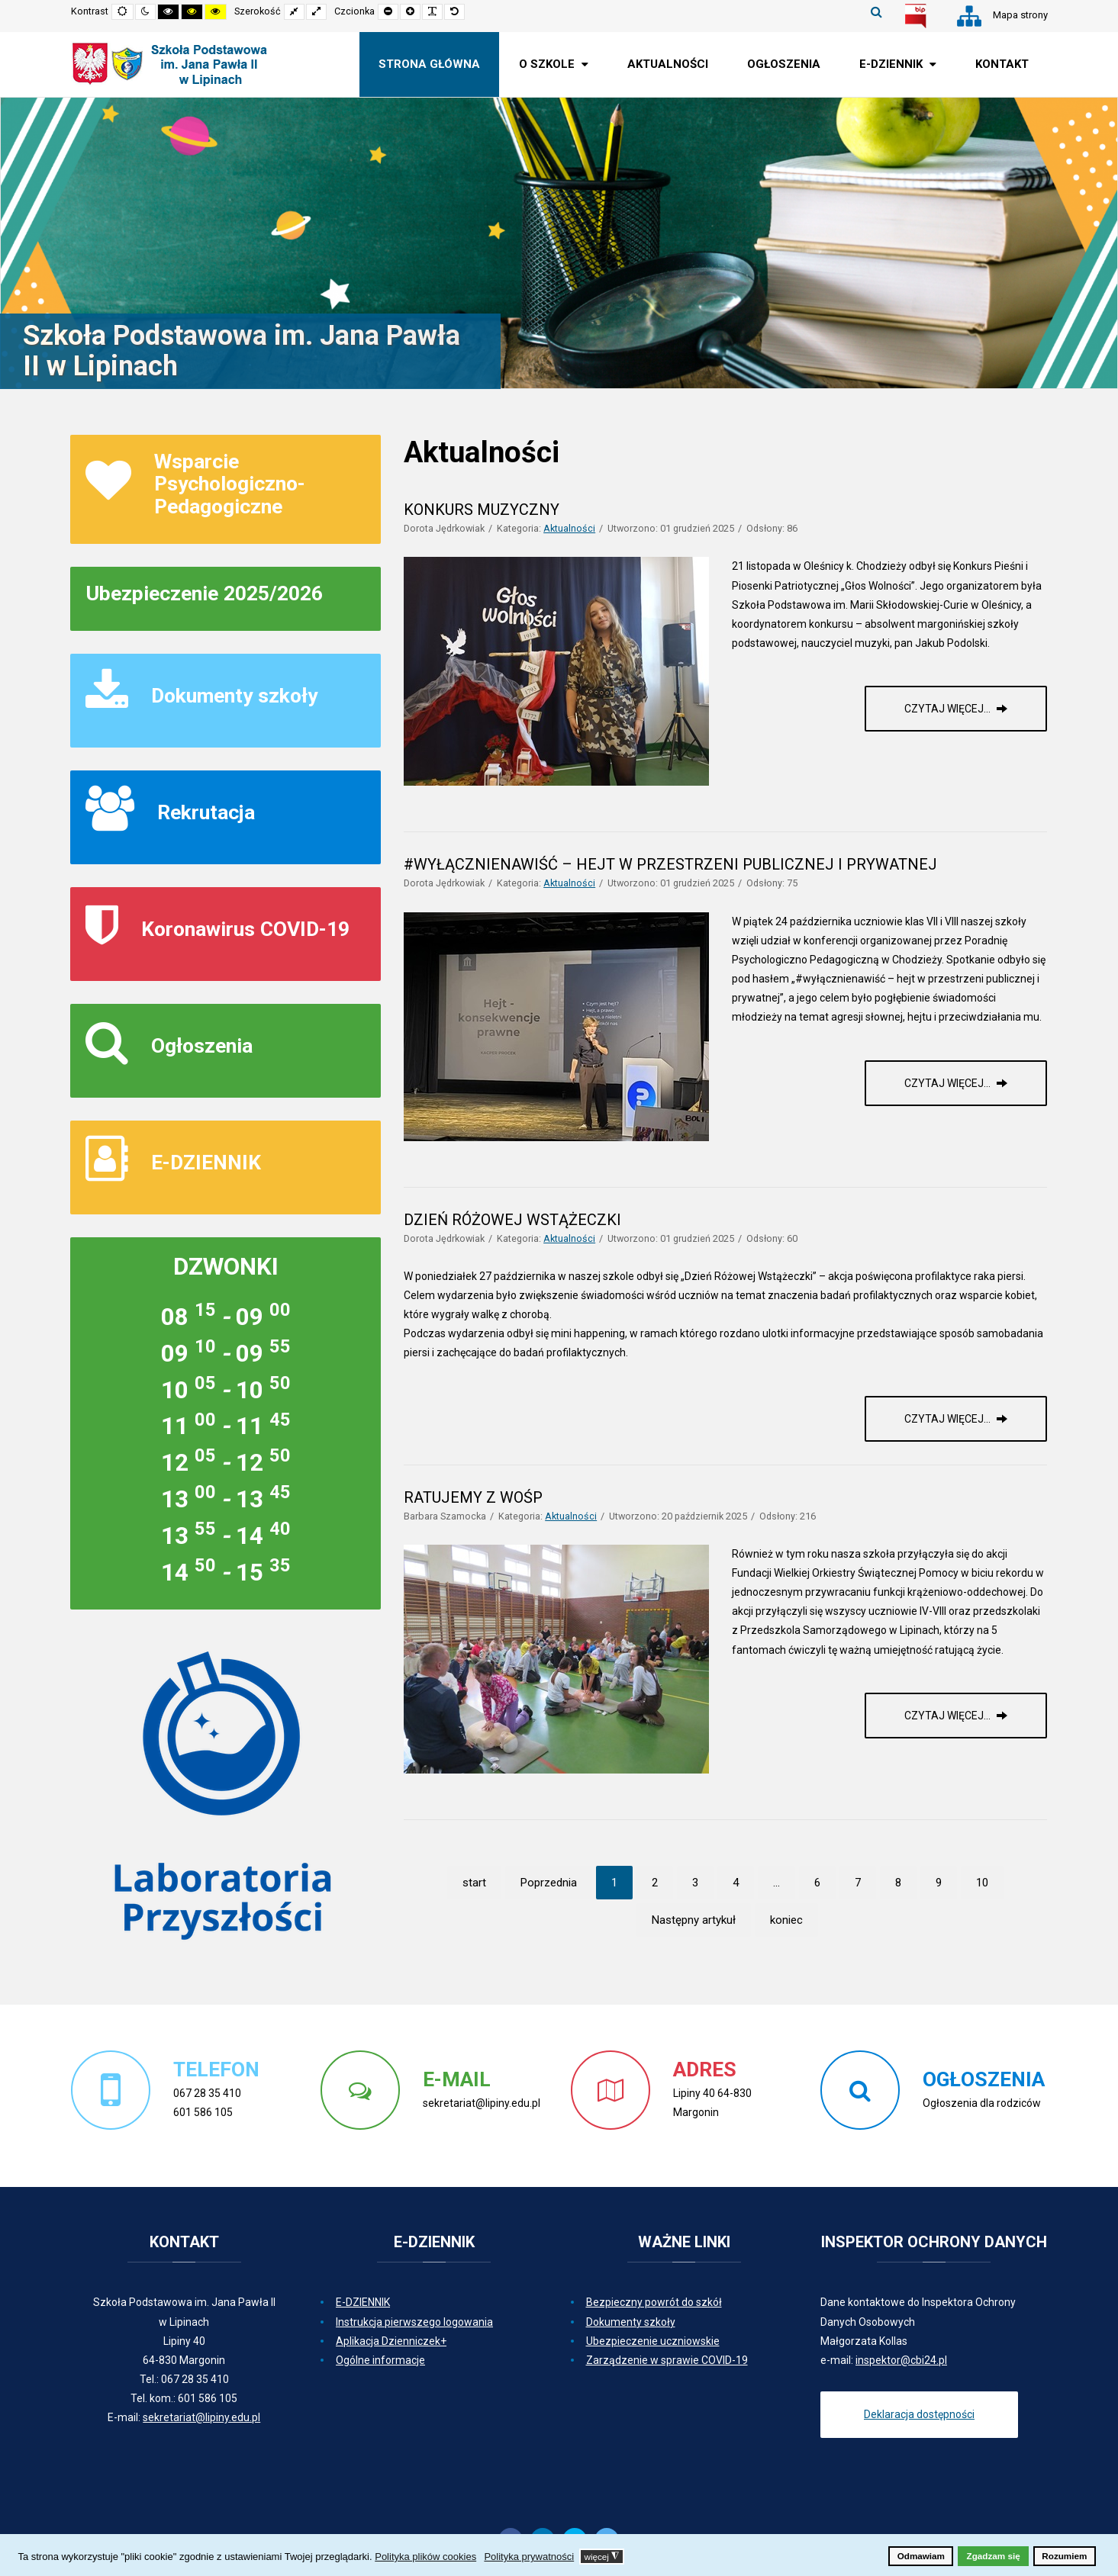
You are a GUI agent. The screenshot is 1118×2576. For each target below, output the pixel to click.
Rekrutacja (206, 812)
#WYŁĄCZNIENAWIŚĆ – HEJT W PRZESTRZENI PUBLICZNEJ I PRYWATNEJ (670, 864)
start (474, 1882)
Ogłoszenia (202, 1045)
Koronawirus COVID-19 (245, 929)
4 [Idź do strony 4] (736, 1882)
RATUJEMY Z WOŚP (473, 1497)
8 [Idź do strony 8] (898, 1882)
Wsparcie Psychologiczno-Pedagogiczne (229, 483)
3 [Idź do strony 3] (695, 1882)
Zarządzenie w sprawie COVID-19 (667, 2360)
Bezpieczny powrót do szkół (654, 2302)
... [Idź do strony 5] (776, 1882)
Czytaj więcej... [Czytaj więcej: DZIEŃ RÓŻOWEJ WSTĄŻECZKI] (948, 1419)
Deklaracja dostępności (919, 2414)
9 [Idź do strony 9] (939, 1882)
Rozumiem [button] (1064, 2556)
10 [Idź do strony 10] (982, 1882)
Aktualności (569, 528)
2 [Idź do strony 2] (655, 1882)
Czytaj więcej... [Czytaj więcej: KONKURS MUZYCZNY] (948, 709)
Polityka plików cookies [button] (425, 2556)
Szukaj (876, 11)
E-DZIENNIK (206, 1162)
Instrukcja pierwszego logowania (414, 2322)
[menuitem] (429, 64)
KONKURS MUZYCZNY (481, 509)
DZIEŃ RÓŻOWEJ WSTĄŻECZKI (512, 1220)
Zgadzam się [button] (993, 2556)
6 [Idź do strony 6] (817, 1882)
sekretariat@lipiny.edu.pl (201, 2417)
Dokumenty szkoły (234, 695)
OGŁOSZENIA (984, 2079)
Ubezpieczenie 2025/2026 (204, 593)
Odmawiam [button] (921, 2556)
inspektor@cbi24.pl (901, 2360)
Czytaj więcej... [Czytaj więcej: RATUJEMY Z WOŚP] (948, 1715)
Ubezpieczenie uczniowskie (653, 2341)
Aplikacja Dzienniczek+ (391, 2341)
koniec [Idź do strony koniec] (786, 1920)
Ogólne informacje (380, 2360)
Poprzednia (548, 1882)
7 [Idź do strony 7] (858, 1882)
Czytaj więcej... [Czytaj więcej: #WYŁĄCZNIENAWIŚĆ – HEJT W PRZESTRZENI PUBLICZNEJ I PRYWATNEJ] (948, 1083)
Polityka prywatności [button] (529, 2556)
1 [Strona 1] (614, 1882)
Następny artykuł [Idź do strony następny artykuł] (694, 1920)
